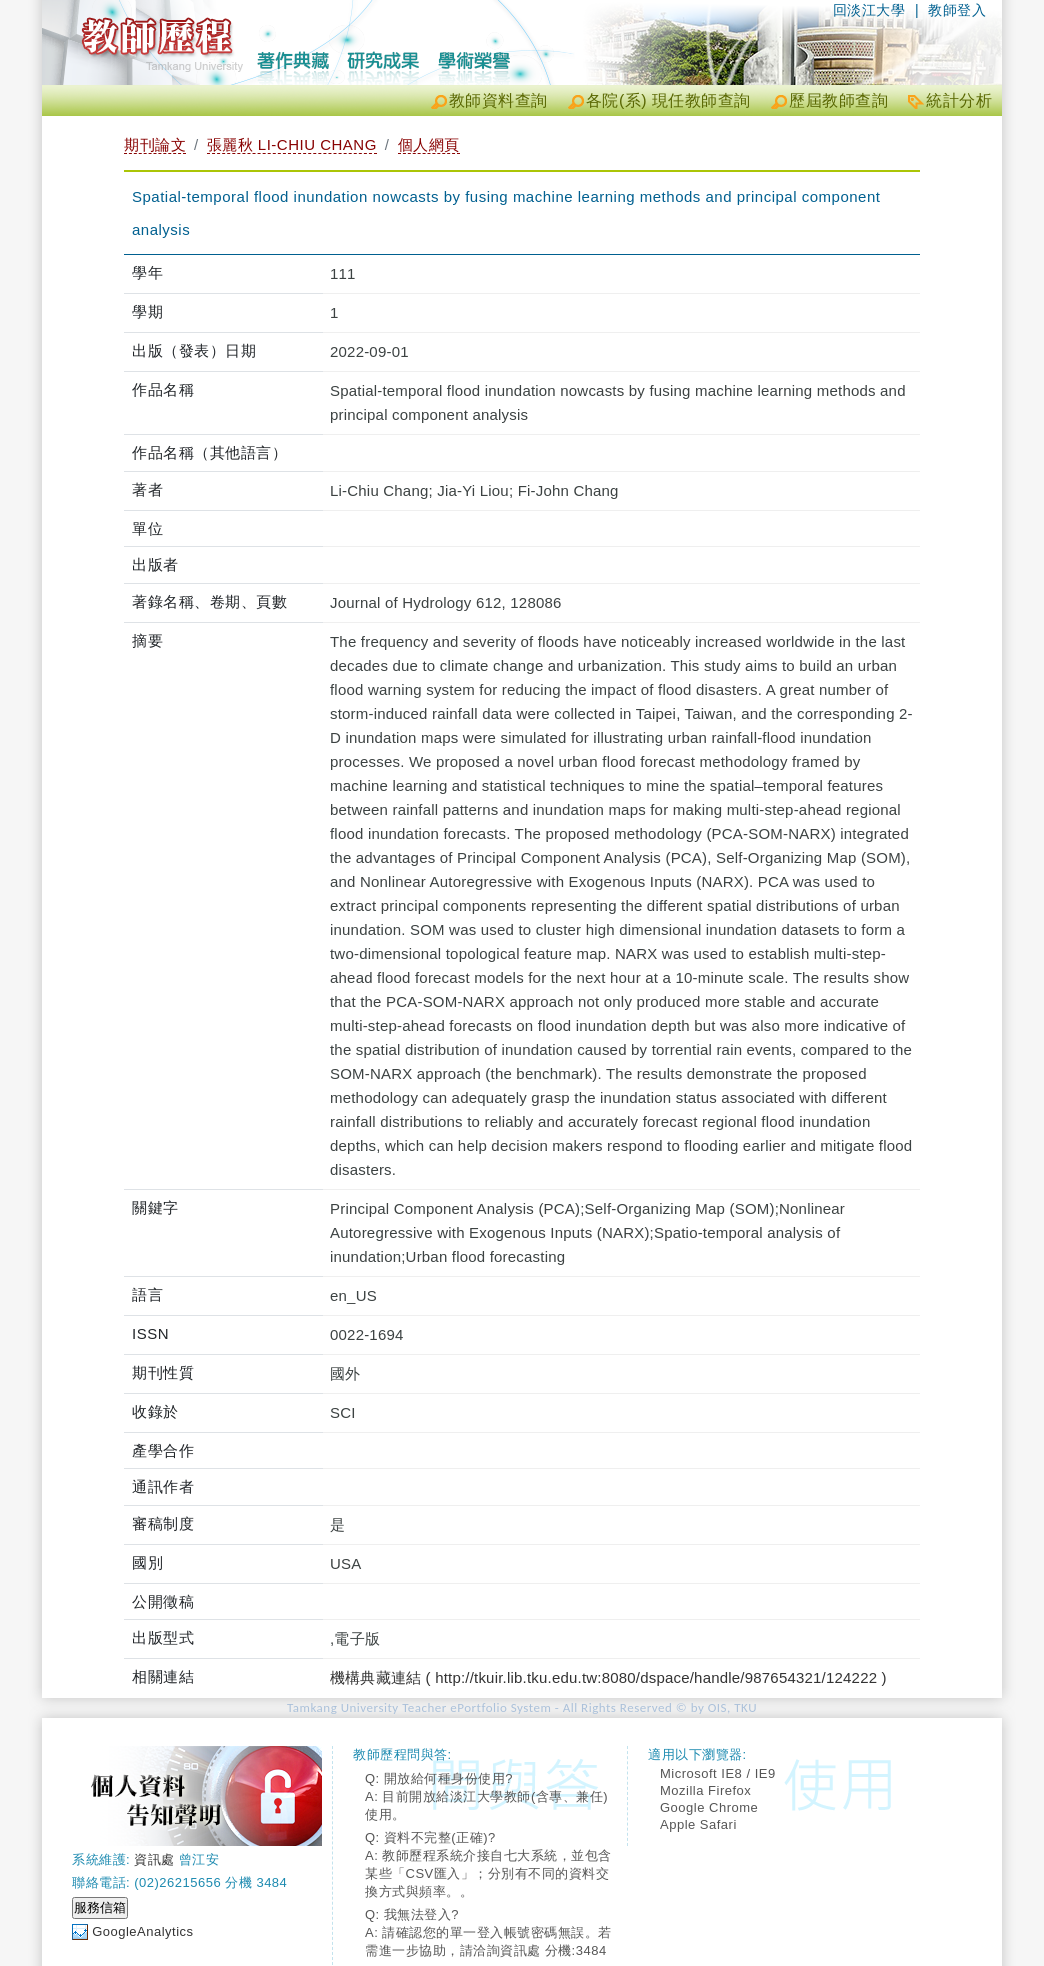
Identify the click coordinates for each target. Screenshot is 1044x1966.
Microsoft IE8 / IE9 (718, 1773)
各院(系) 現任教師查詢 (668, 100)
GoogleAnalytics (142, 1931)
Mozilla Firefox (705, 1790)
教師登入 (957, 10)
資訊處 (154, 1859)
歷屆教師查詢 (838, 100)
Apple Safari (698, 1824)
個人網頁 (429, 144)
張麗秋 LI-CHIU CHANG (292, 144)
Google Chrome (709, 1807)
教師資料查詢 (498, 100)
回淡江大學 (869, 10)
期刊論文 (155, 144)
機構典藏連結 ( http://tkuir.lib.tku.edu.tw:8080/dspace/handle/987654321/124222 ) (608, 1677)
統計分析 (959, 100)
